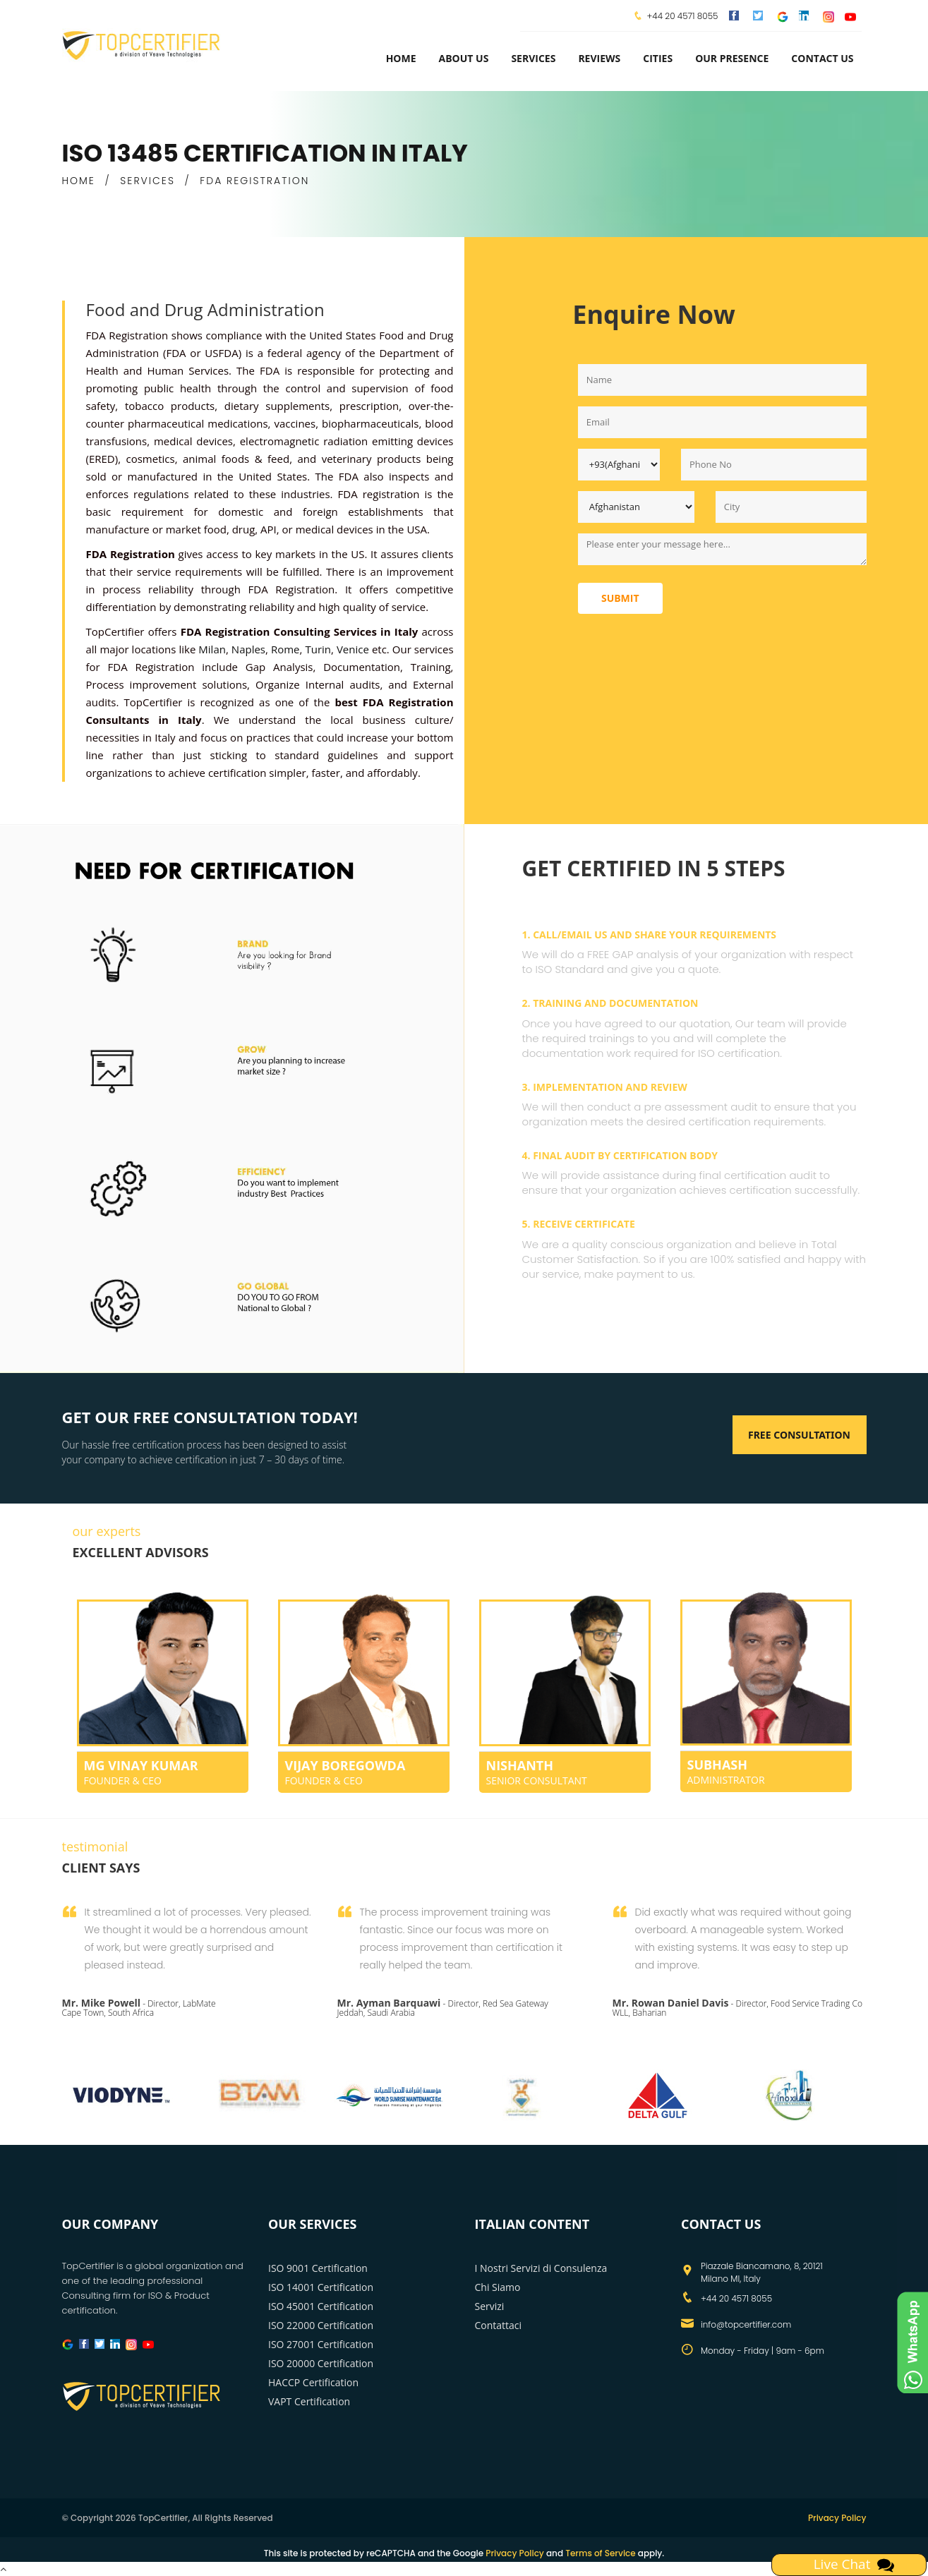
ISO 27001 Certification (320, 2344)
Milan (212, 649)
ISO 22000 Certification (320, 2325)
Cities (658, 58)
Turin (318, 649)
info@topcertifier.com (746, 2324)
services (533, 58)
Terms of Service (600, 2553)
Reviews (599, 58)
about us (464, 58)
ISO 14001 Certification (320, 2287)
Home (401, 58)
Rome (285, 649)
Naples (248, 649)
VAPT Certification (309, 2401)
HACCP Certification (313, 2382)
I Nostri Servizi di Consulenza (541, 2268)
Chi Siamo (498, 2287)
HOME (78, 181)
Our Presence (732, 58)
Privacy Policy (837, 2518)
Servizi (490, 2306)
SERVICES (147, 181)
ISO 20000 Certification (320, 2363)
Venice (353, 649)
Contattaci (498, 2325)
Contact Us (822, 58)
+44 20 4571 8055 (682, 16)
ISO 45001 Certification (320, 2306)
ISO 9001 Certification (318, 2268)
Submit (620, 598)
